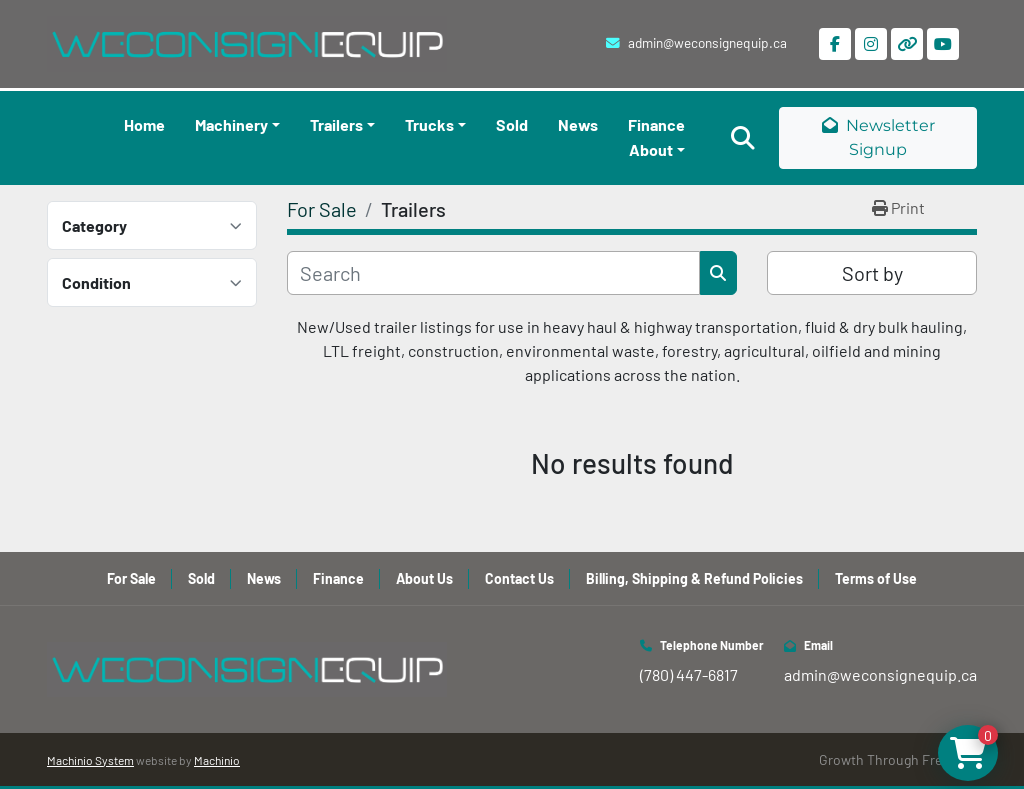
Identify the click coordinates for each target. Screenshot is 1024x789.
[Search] (493, 273)
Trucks (429, 124)
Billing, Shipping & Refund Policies (694, 578)
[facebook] (835, 44)
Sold (512, 124)
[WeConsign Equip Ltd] (247, 667)
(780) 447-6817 (689, 674)
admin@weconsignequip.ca (707, 42)
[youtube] (943, 44)
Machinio (217, 760)
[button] (237, 125)
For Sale (131, 578)
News (578, 124)
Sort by (872, 273)
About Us (424, 578)
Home (144, 124)
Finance (656, 124)
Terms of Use (876, 578)
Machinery (231, 124)
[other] (907, 44)
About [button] (651, 149)
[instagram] (871, 44)
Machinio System (90, 760)
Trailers (336, 124)
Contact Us (519, 578)
